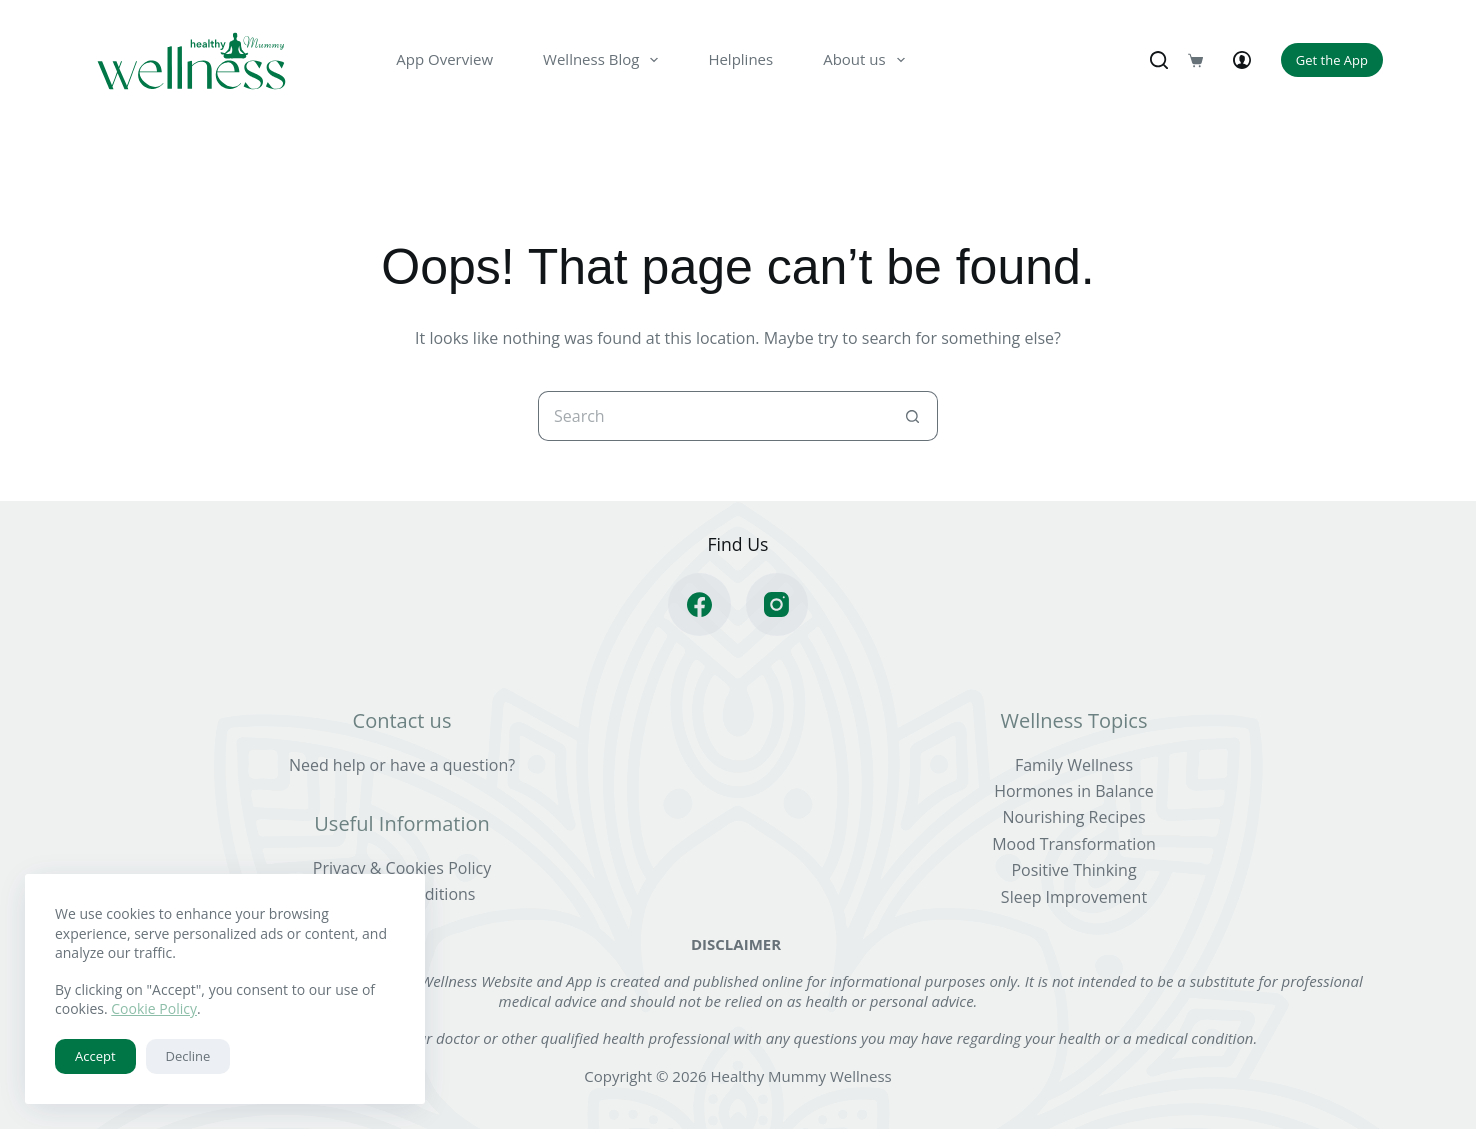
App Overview (444, 59)
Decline (188, 1056)
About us (867, 60)
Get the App (1332, 60)
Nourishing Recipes (1073, 817)
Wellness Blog (604, 60)
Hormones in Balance (1074, 791)
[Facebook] (699, 604)
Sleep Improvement (1074, 897)
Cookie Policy (154, 1008)
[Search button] (913, 416)
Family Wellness (1074, 765)
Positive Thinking (1073, 870)
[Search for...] (713, 416)
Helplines (740, 59)
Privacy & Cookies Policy (402, 868)
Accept (95, 1056)
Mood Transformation (1074, 844)
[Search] (1159, 60)
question (475, 765)
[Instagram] (777, 604)
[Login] (1242, 60)
